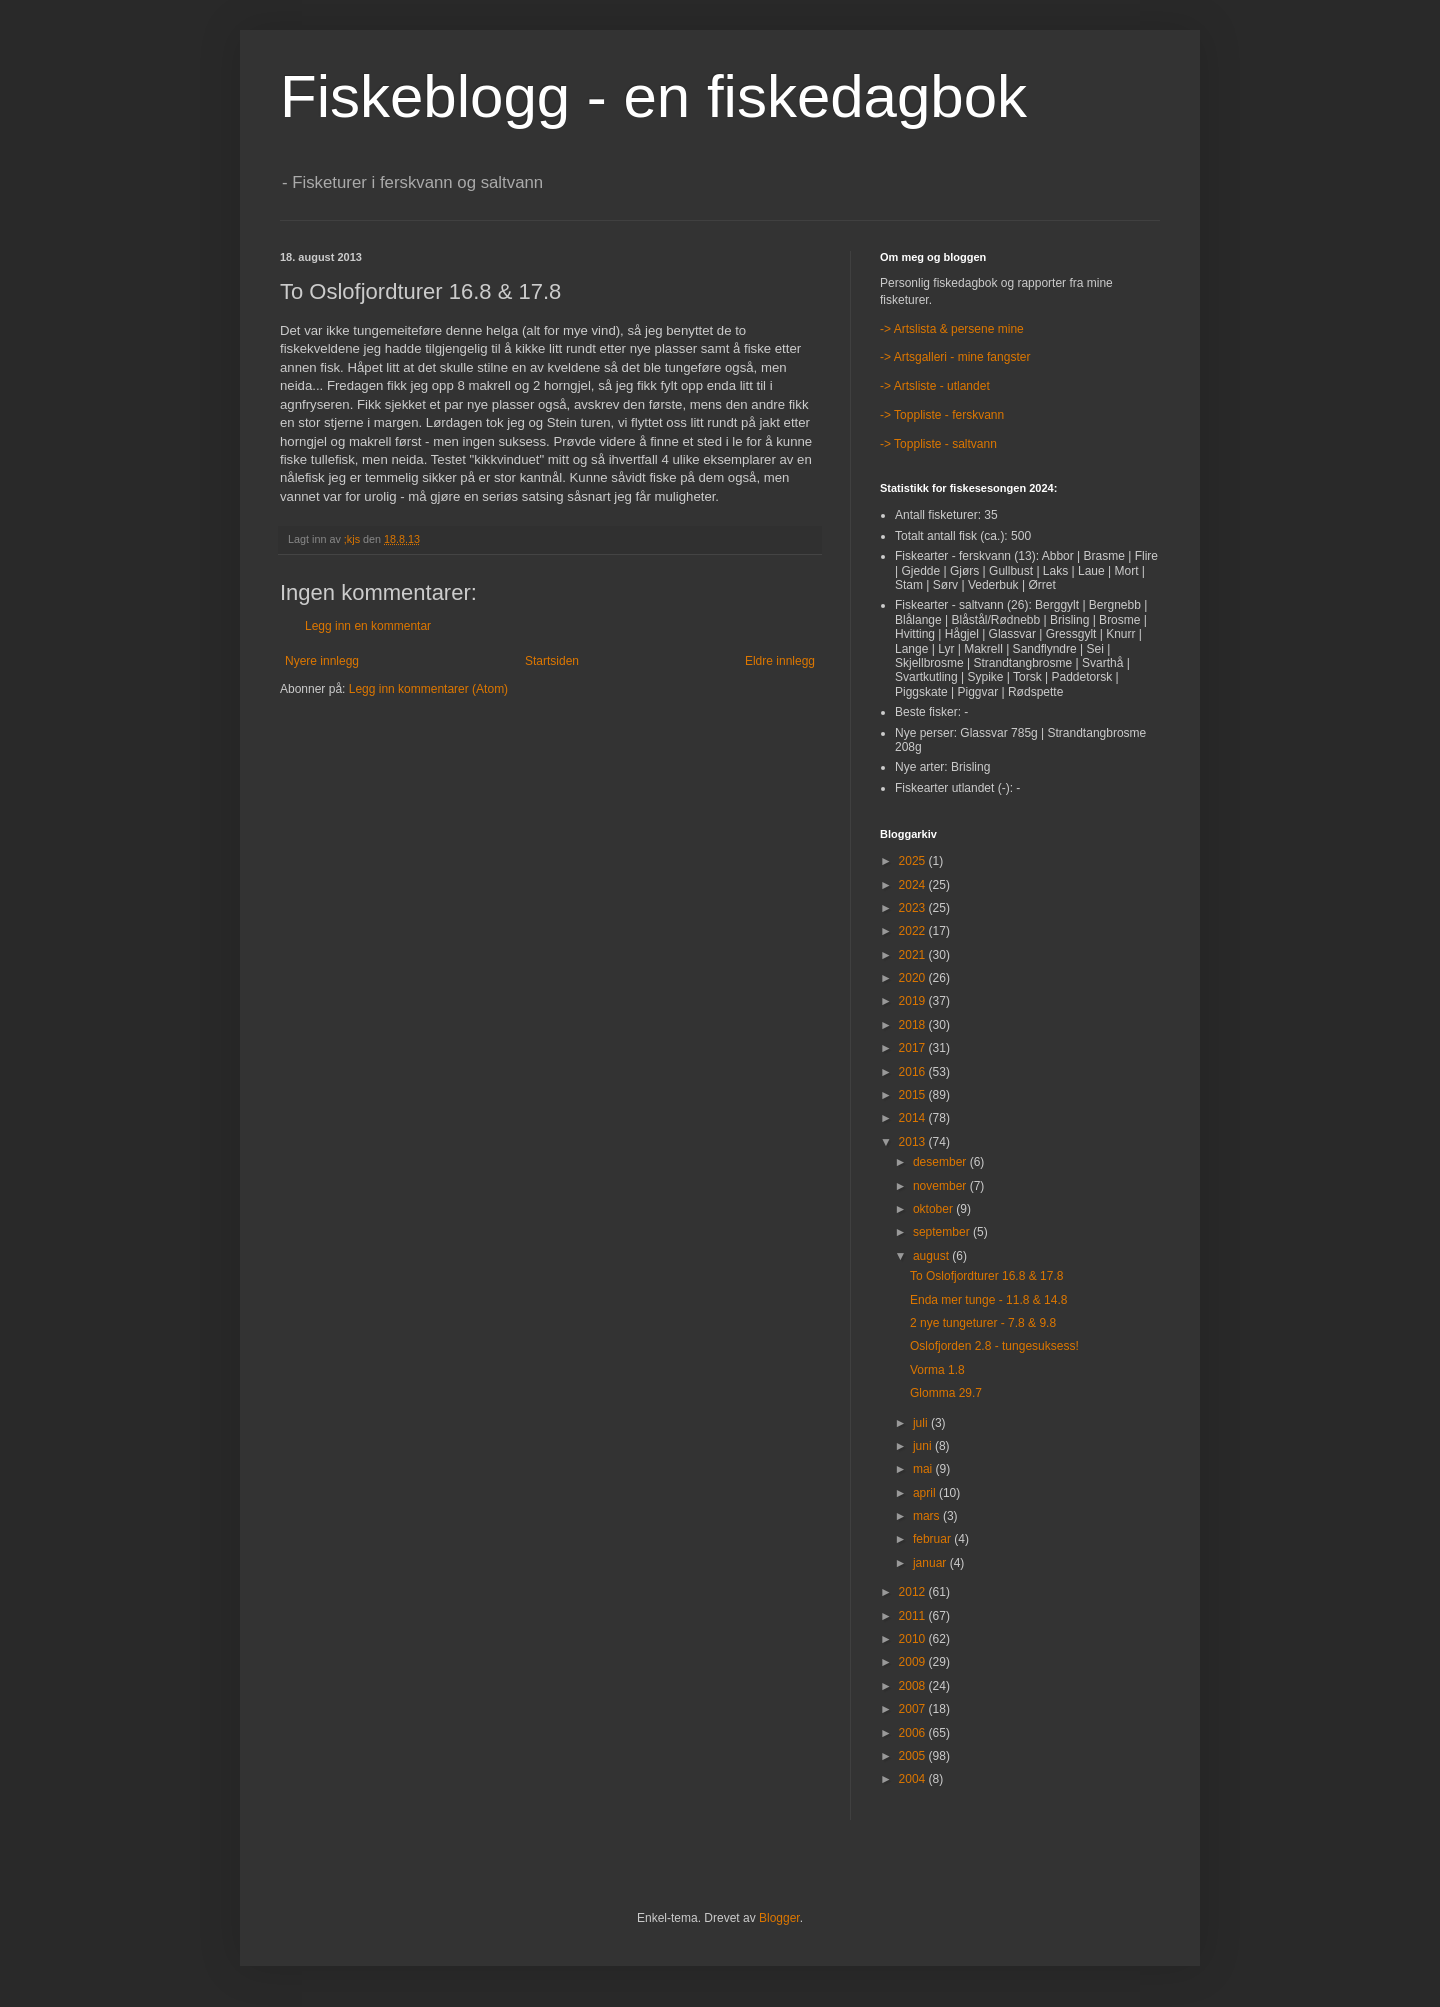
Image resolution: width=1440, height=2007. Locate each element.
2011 (914, 1616)
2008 (914, 1686)
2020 (914, 978)
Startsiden (552, 661)
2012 (914, 1592)
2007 (914, 1709)
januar (931, 1563)
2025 (914, 861)
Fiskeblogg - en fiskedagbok (653, 96)
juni (924, 1446)
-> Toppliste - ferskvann (942, 415)
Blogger (779, 1918)
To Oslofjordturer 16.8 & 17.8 (986, 1276)
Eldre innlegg (780, 661)
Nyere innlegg (322, 661)
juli (922, 1423)
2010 (914, 1639)
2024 (914, 885)
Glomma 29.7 (946, 1393)
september (943, 1232)
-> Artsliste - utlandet (935, 386)
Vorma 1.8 (937, 1370)
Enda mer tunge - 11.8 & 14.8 (988, 1300)
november (941, 1186)
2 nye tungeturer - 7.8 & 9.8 (983, 1323)
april (926, 1493)
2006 (914, 1733)
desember (941, 1162)
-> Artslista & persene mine (952, 329)
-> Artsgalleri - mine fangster (955, 357)
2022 (914, 931)
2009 (914, 1662)
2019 (914, 1001)
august (932, 1256)
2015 (914, 1095)
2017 (914, 1048)
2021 (914, 955)
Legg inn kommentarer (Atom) (428, 689)
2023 (914, 908)
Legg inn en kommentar (368, 626)
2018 (914, 1025)
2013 (914, 1142)
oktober (934, 1209)
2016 (914, 1072)
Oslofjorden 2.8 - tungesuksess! (994, 1346)
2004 (914, 1779)
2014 (914, 1118)
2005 (914, 1756)
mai (924, 1469)
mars (928, 1516)
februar (933, 1539)
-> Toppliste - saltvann (938, 444)
